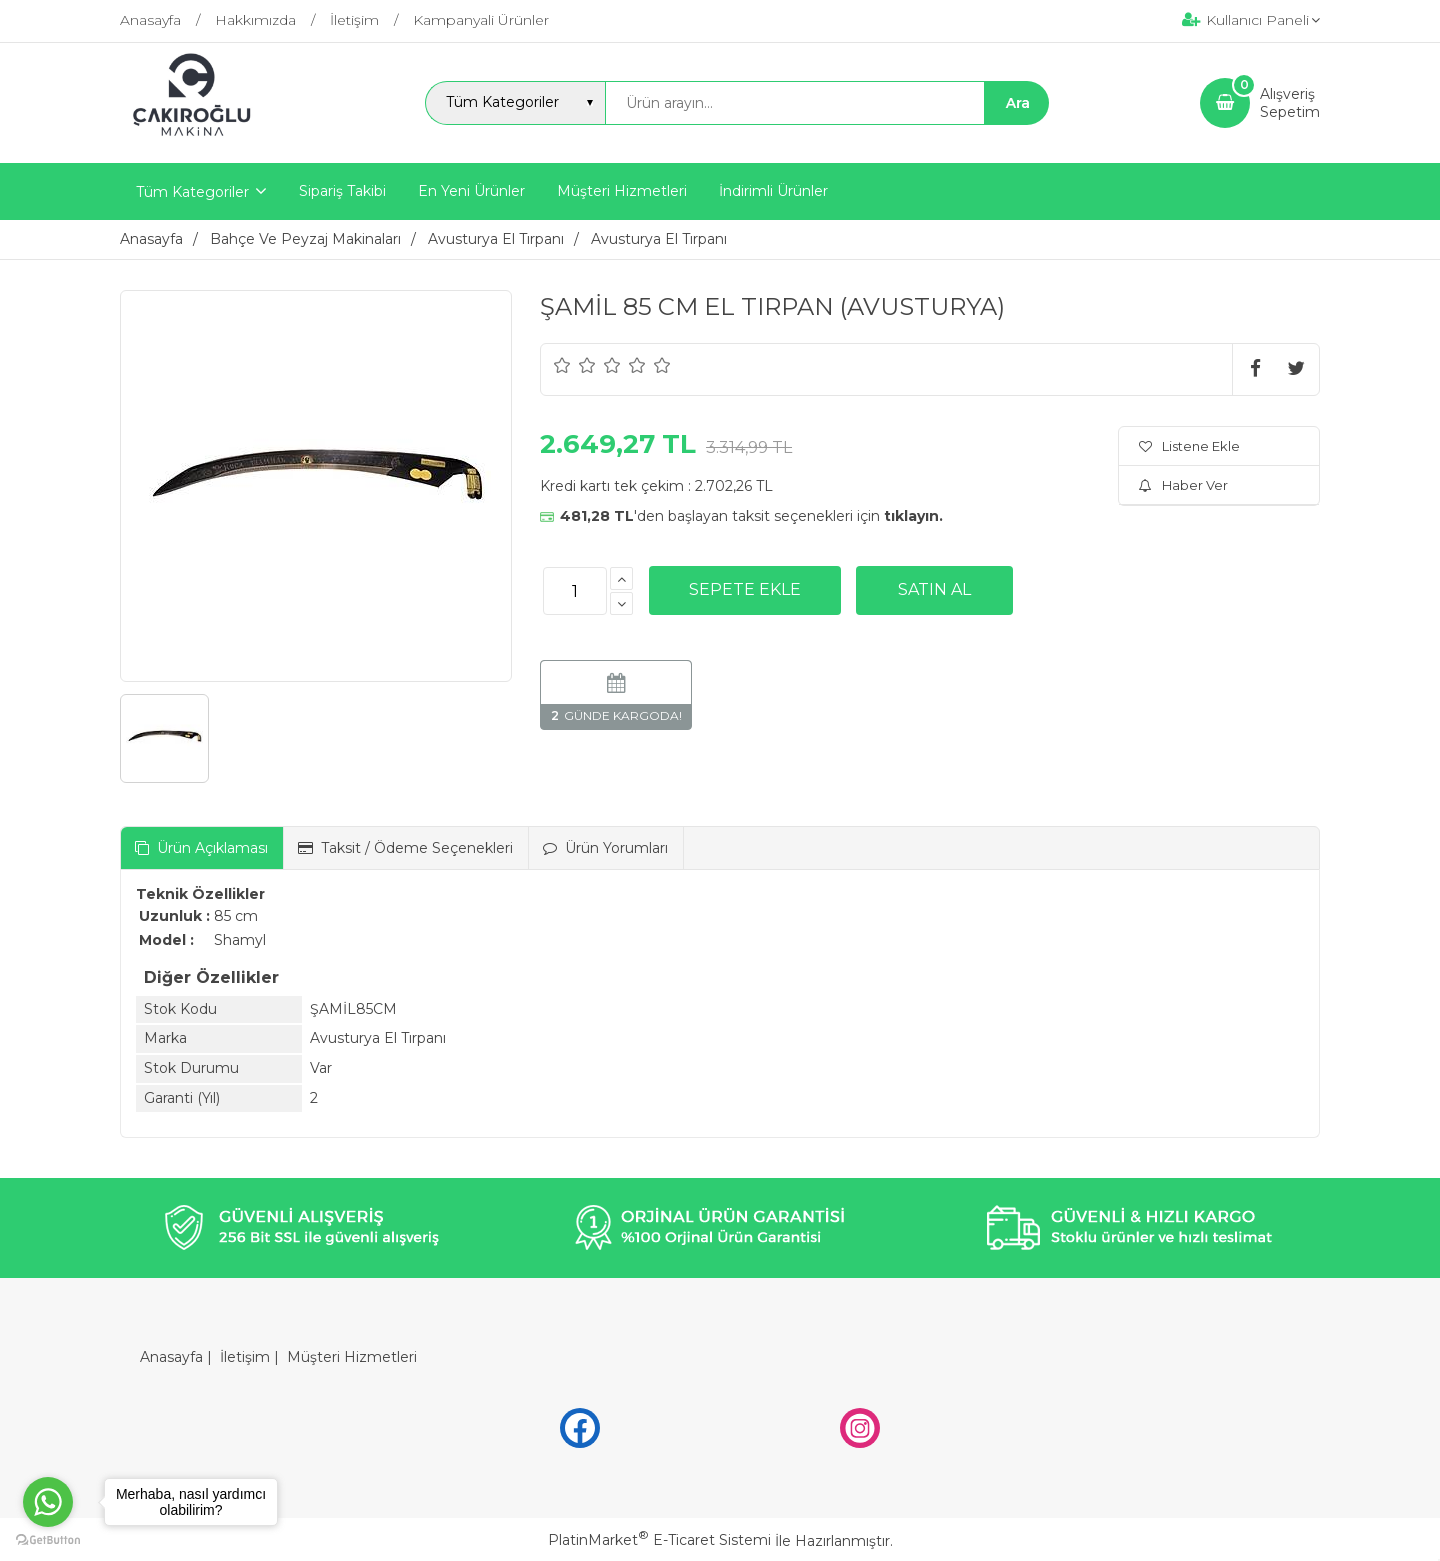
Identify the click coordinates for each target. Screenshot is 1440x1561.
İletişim (245, 1357)
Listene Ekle (1189, 446)
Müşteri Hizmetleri (352, 1357)
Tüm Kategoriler (192, 192)
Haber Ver (1183, 485)
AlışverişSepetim (1290, 103)
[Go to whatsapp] (48, 1502)
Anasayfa (171, 1357)
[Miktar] (575, 591)
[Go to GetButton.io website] (48, 1540)
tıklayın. (913, 516)
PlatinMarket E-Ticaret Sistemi (659, 1540)
